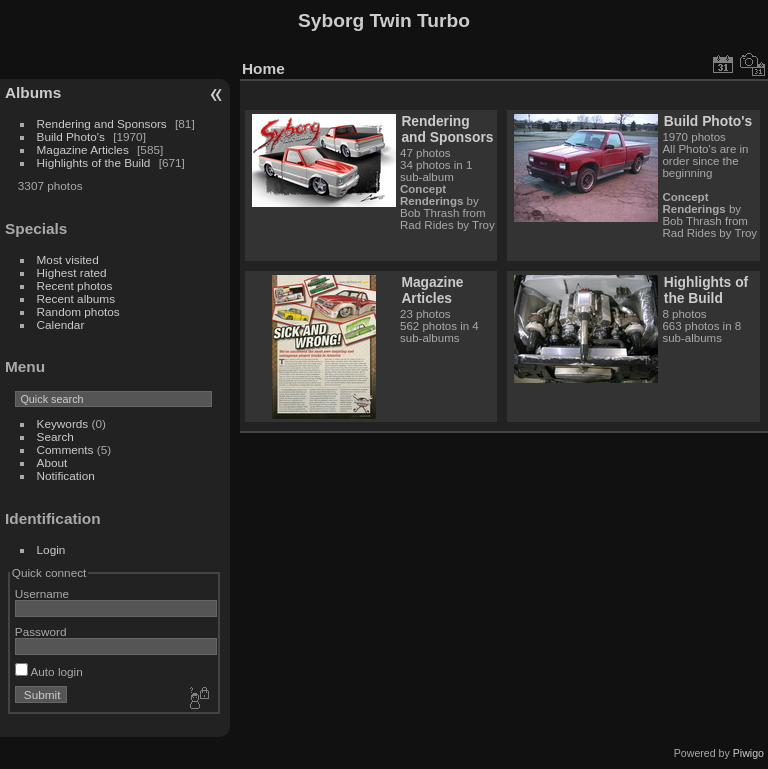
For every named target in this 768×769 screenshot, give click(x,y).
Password (41, 631)
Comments (65, 449)
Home (263, 68)
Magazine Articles (83, 149)
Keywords (63, 423)
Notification (66, 475)
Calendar (61, 324)
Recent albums (76, 298)
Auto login (49, 671)
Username (42, 593)
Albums (33, 92)
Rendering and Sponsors (102, 123)
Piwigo (748, 753)
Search (55, 436)
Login (51, 549)
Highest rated (72, 272)
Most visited (68, 259)
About (52, 462)
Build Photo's (71, 136)
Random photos (78, 311)
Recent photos (75, 285)
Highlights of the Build (94, 162)
